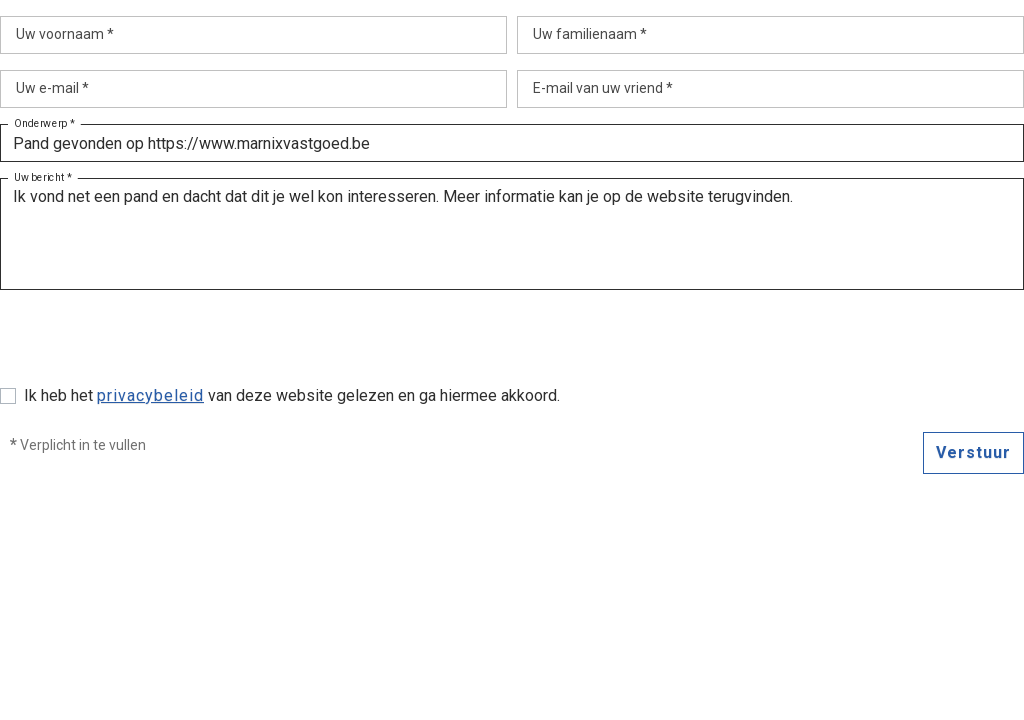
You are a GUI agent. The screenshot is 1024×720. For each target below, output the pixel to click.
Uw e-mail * (52, 88)
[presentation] (152, 345)
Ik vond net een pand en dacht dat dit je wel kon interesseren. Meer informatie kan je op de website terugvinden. (512, 234)
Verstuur (973, 452)
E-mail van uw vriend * (603, 88)
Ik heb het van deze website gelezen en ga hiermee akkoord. (292, 395)
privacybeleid (150, 395)
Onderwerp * (44, 124)
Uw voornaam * (65, 34)
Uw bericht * (43, 178)
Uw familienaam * (590, 34)
